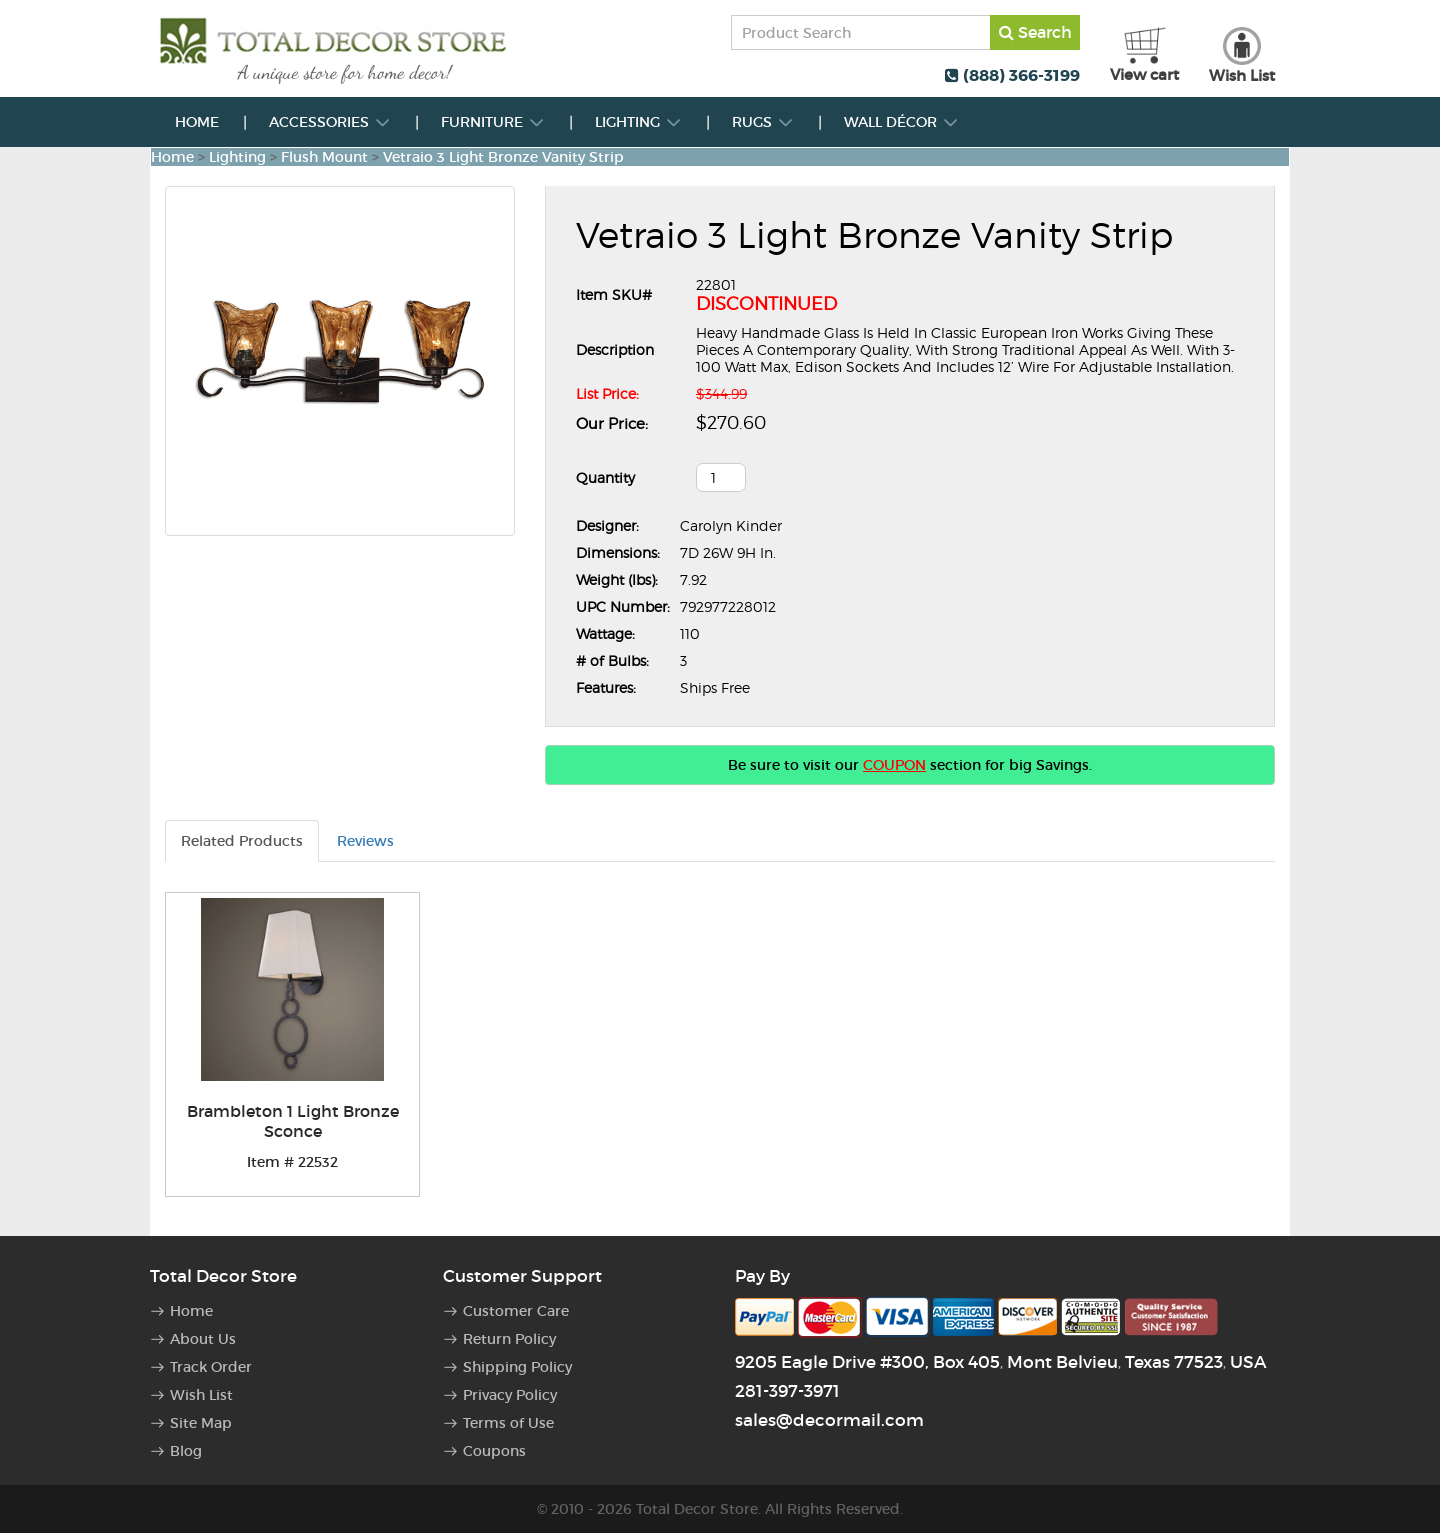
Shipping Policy (517, 1367)
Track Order (211, 1367)
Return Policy (509, 1339)
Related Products (242, 841)
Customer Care (516, 1311)
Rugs (763, 122)
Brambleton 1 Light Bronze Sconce (293, 1121)
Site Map (201, 1423)
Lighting (638, 122)
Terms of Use (508, 1423)
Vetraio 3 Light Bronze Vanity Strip (503, 157)
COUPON (894, 765)
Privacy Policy (510, 1395)
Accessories (330, 122)
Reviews (365, 841)
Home (197, 122)
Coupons (494, 1451)
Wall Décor (901, 122)
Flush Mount (324, 157)
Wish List (201, 1395)
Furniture (493, 122)
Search (1035, 32)
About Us (203, 1339)
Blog (186, 1451)
